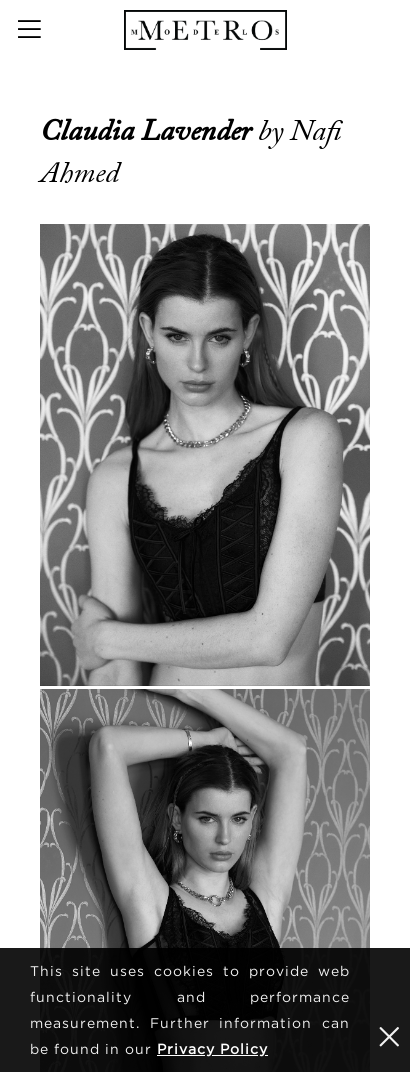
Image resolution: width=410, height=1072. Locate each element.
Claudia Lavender (149, 131)
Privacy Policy (212, 1048)
